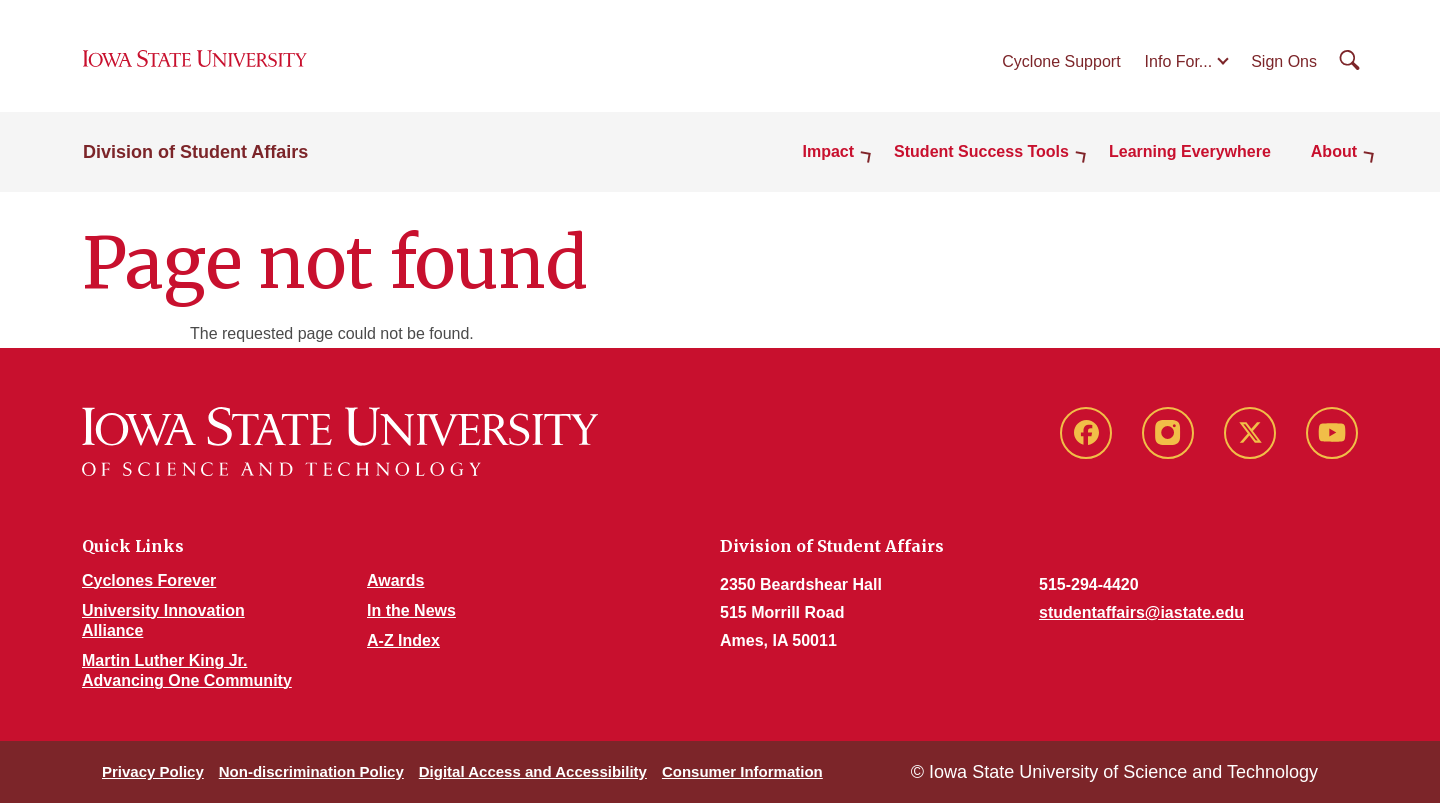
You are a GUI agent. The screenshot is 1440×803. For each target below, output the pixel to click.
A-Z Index (403, 640)
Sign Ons (1284, 61)
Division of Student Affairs (195, 152)
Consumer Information (742, 771)
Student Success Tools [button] (981, 151)
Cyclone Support (1061, 61)
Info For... (1179, 61)
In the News (411, 610)
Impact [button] (829, 151)
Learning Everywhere (1190, 151)
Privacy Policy (153, 771)
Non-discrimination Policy (311, 771)
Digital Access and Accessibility (533, 771)
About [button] (1334, 151)
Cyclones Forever (149, 580)
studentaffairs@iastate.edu (1141, 612)
